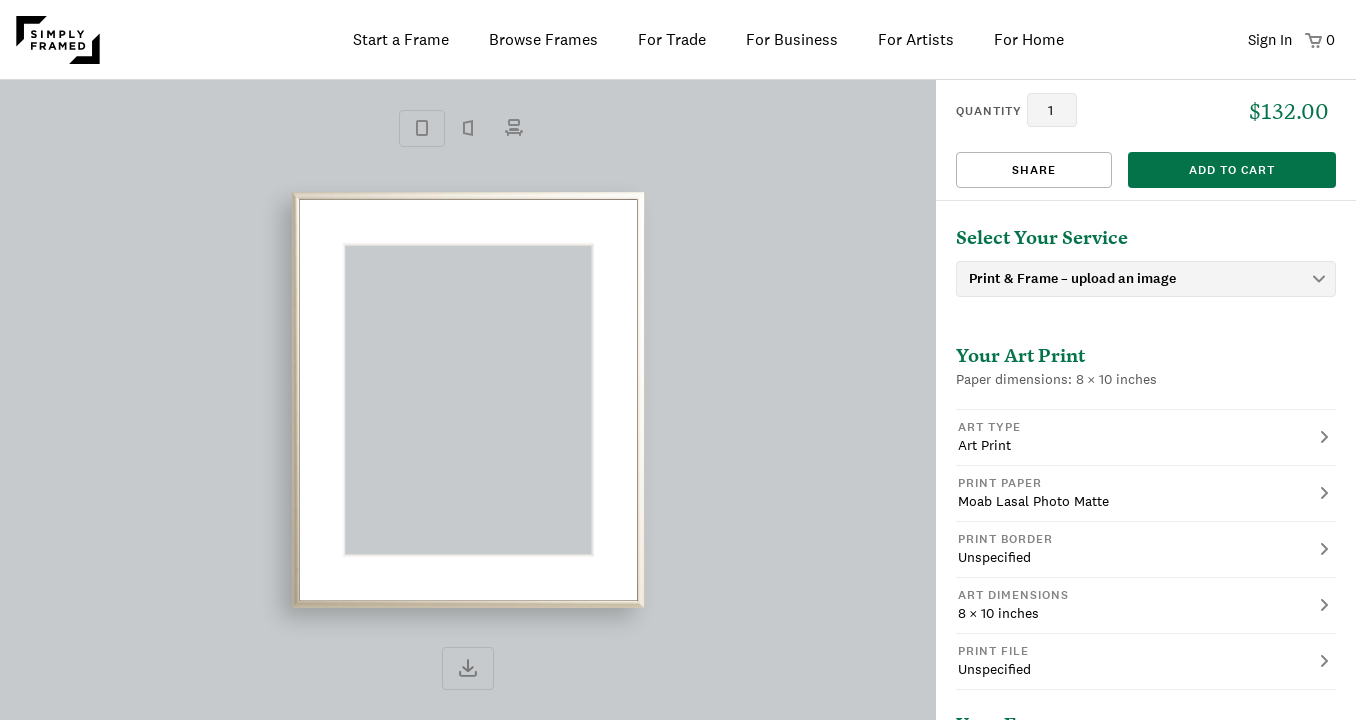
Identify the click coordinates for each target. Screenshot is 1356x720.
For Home (1029, 39)
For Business (792, 39)
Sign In (1270, 39)
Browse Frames (543, 39)
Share (1034, 170)
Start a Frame (401, 39)
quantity (989, 111)
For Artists (916, 39)
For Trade (672, 39)
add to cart (1232, 170)
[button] (1146, 437)
